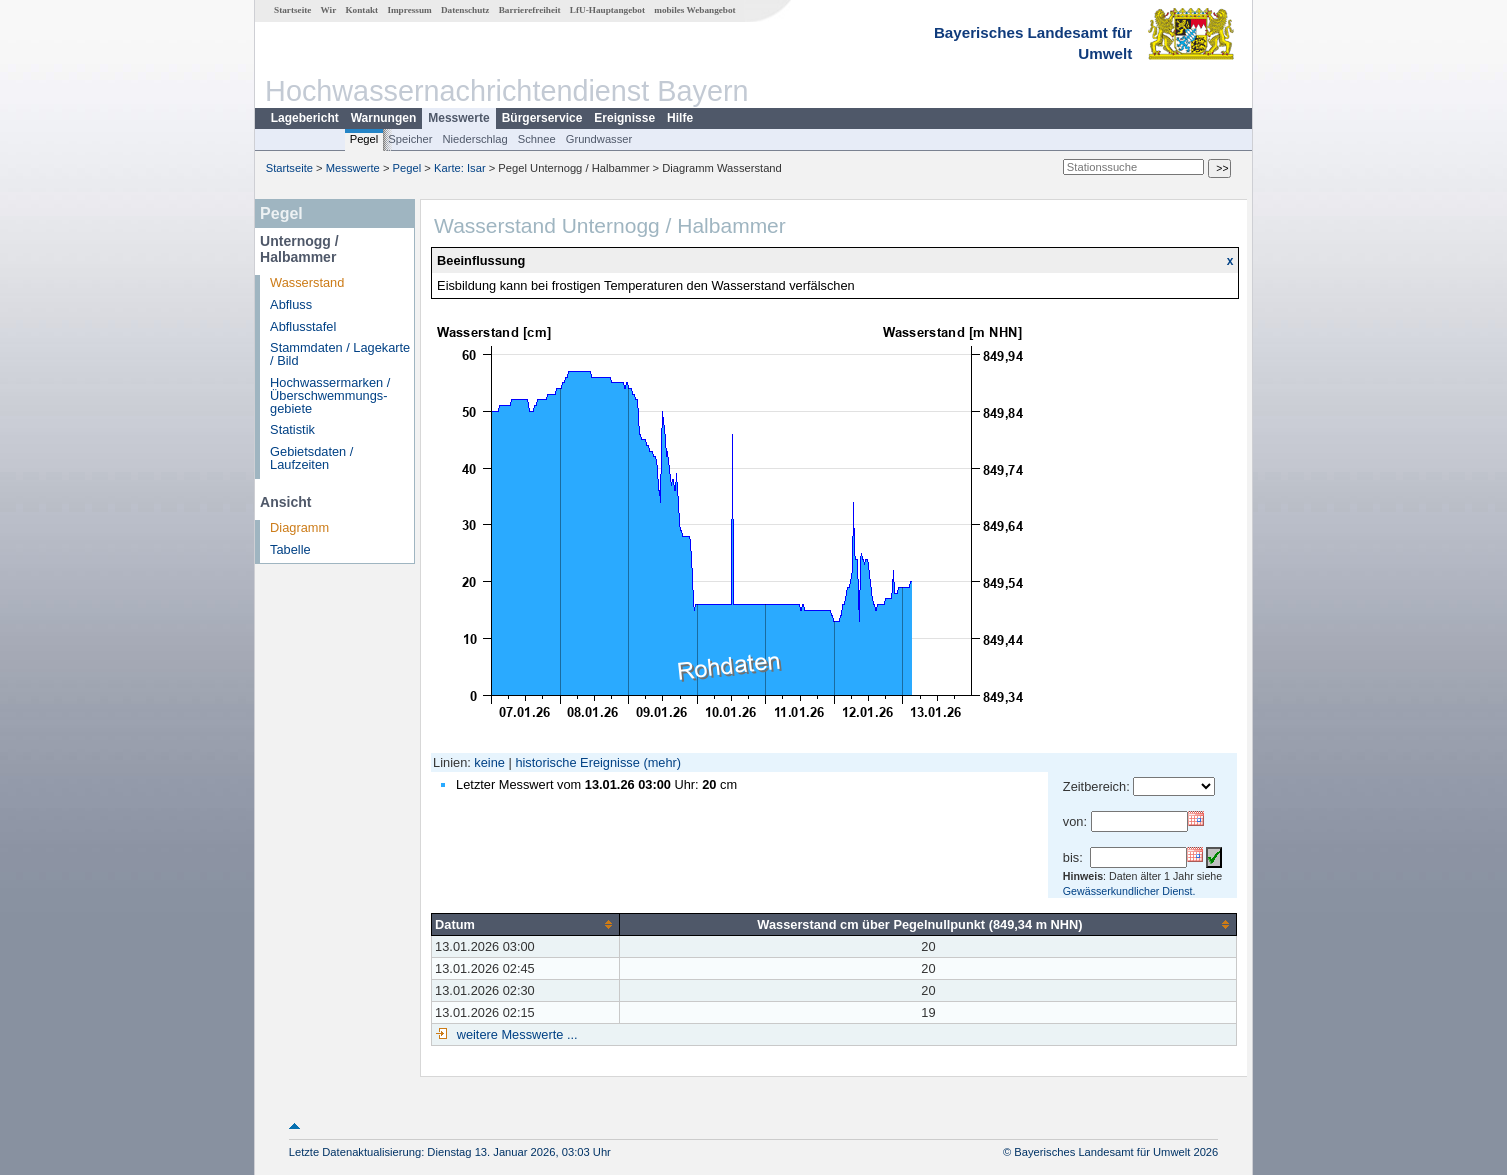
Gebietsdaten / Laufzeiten (311, 458)
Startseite (292, 10)
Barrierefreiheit (530, 10)
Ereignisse (624, 118)
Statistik (292, 429)
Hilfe (680, 118)
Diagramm (299, 527)
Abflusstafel (303, 326)
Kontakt (361, 10)
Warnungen (384, 118)
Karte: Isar (460, 168)
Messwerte (458, 118)
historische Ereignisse (577, 762)
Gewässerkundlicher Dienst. (1129, 891)
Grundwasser (599, 139)
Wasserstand (307, 282)
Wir (329, 10)
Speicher (410, 139)
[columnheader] (526, 924)
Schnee (537, 139)
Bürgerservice (542, 118)
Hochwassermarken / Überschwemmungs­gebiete (330, 395)
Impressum (409, 10)
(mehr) (662, 762)
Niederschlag (474, 139)
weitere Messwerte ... (515, 1034)
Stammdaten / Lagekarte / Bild (340, 354)
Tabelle (290, 549)
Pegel (364, 139)
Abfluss (291, 304)
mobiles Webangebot (694, 10)
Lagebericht (305, 118)
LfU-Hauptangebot (607, 10)
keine (489, 762)
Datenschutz (465, 10)
